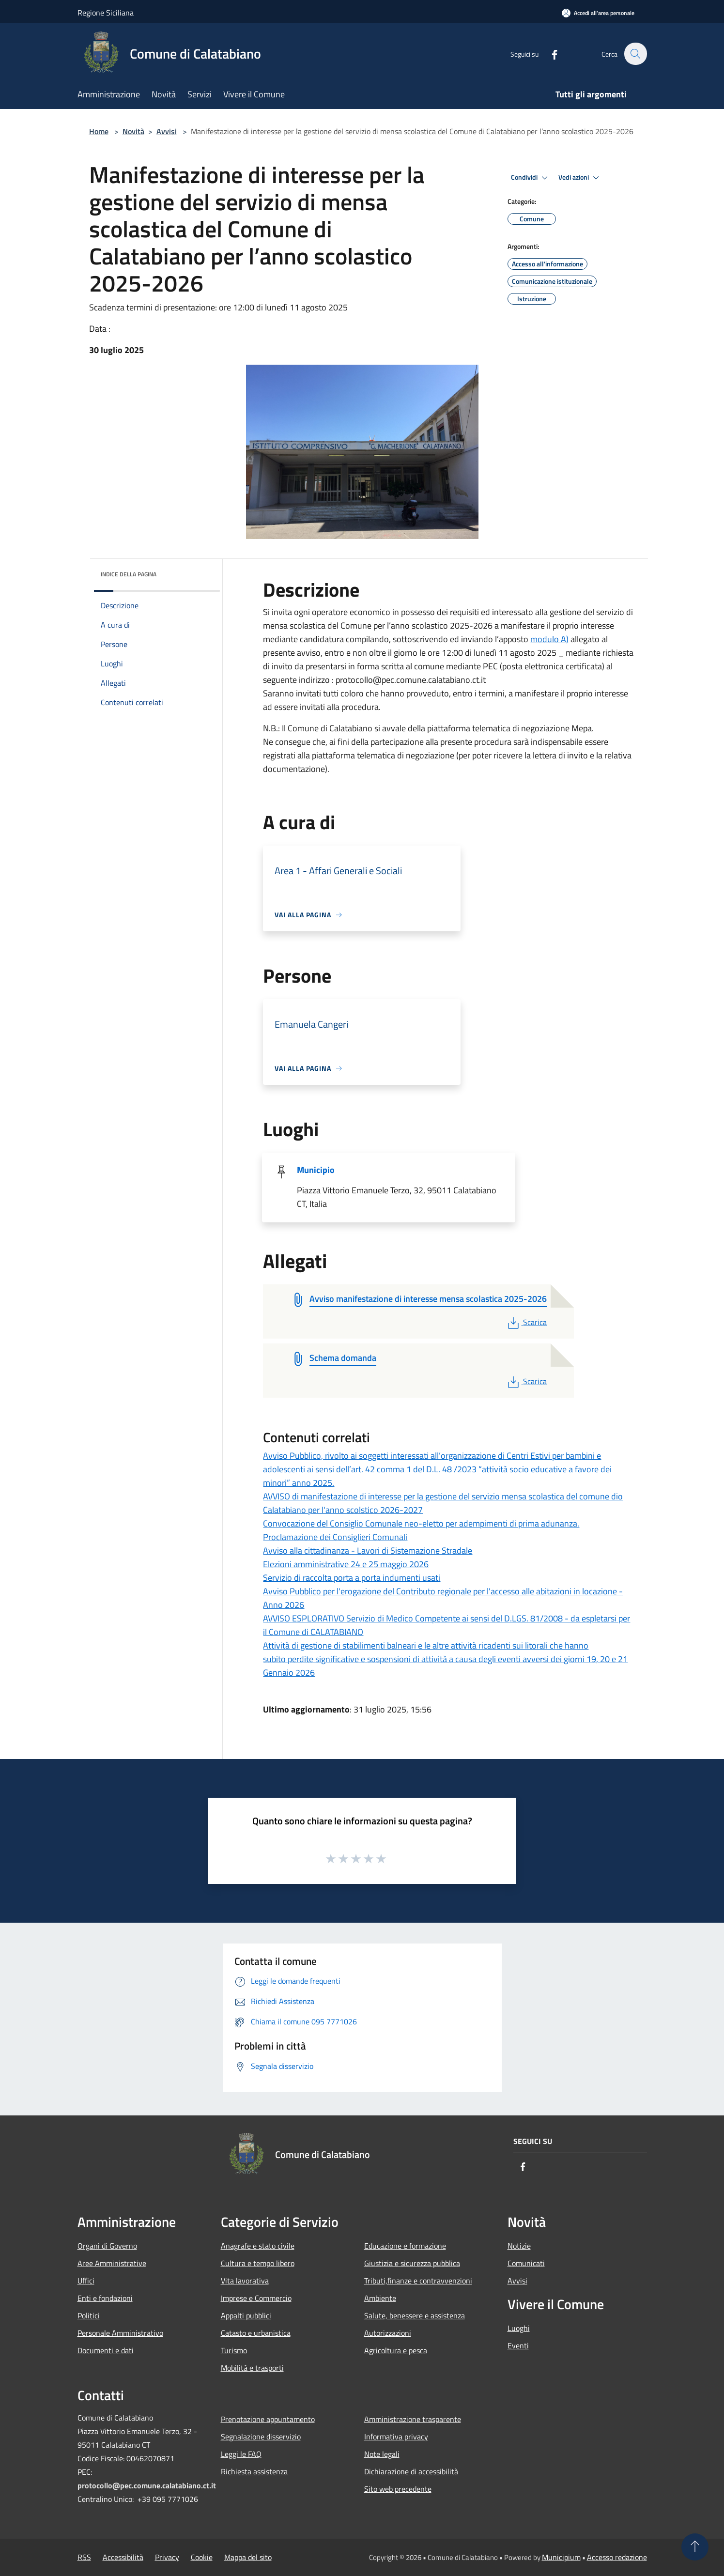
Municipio (316, 1169)
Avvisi (166, 131)
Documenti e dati (105, 2350)
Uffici (85, 2280)
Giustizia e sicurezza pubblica (412, 2263)
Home (98, 131)
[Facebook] (549, 53)
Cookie (202, 2557)
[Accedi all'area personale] (598, 12)
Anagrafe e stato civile (257, 2246)
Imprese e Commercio (256, 2298)
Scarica (526, 1322)
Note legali (382, 2454)
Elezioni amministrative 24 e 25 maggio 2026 (346, 1564)
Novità (133, 131)
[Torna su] (695, 2547)
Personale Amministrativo (120, 2333)
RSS (84, 2557)
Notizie (519, 2246)
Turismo (234, 2350)
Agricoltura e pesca (395, 2350)
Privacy (167, 2557)
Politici (88, 2315)
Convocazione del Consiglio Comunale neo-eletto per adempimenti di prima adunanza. (421, 1523)
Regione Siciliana (105, 12)
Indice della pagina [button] (128, 574)
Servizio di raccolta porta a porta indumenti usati (351, 1577)
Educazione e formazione (405, 2246)
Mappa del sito (248, 2557)
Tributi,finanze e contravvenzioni (418, 2280)
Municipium (561, 2557)
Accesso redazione (617, 2557)
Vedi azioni (580, 178)
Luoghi (519, 2328)
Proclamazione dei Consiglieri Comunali (335, 1536)
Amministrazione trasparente (412, 2419)
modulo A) (549, 639)
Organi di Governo (107, 2246)
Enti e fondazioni (105, 2298)
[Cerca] (635, 53)
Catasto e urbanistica (256, 2333)
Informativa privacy (396, 2436)
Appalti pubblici (246, 2315)
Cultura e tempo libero (257, 2263)
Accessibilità (123, 2557)
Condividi (531, 178)
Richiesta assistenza (254, 2471)
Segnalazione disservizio (261, 2436)
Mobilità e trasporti (252, 2368)
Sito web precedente (397, 2489)
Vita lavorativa (245, 2280)
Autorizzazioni (387, 2333)
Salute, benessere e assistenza (414, 2315)
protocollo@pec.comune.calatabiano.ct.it (146, 2485)
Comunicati (526, 2263)
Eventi (518, 2345)
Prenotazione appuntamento (268, 2419)
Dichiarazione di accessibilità (411, 2471)
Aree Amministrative (111, 2263)
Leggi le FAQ (241, 2454)
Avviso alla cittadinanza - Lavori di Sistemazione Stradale (367, 1550)
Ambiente (380, 2298)
